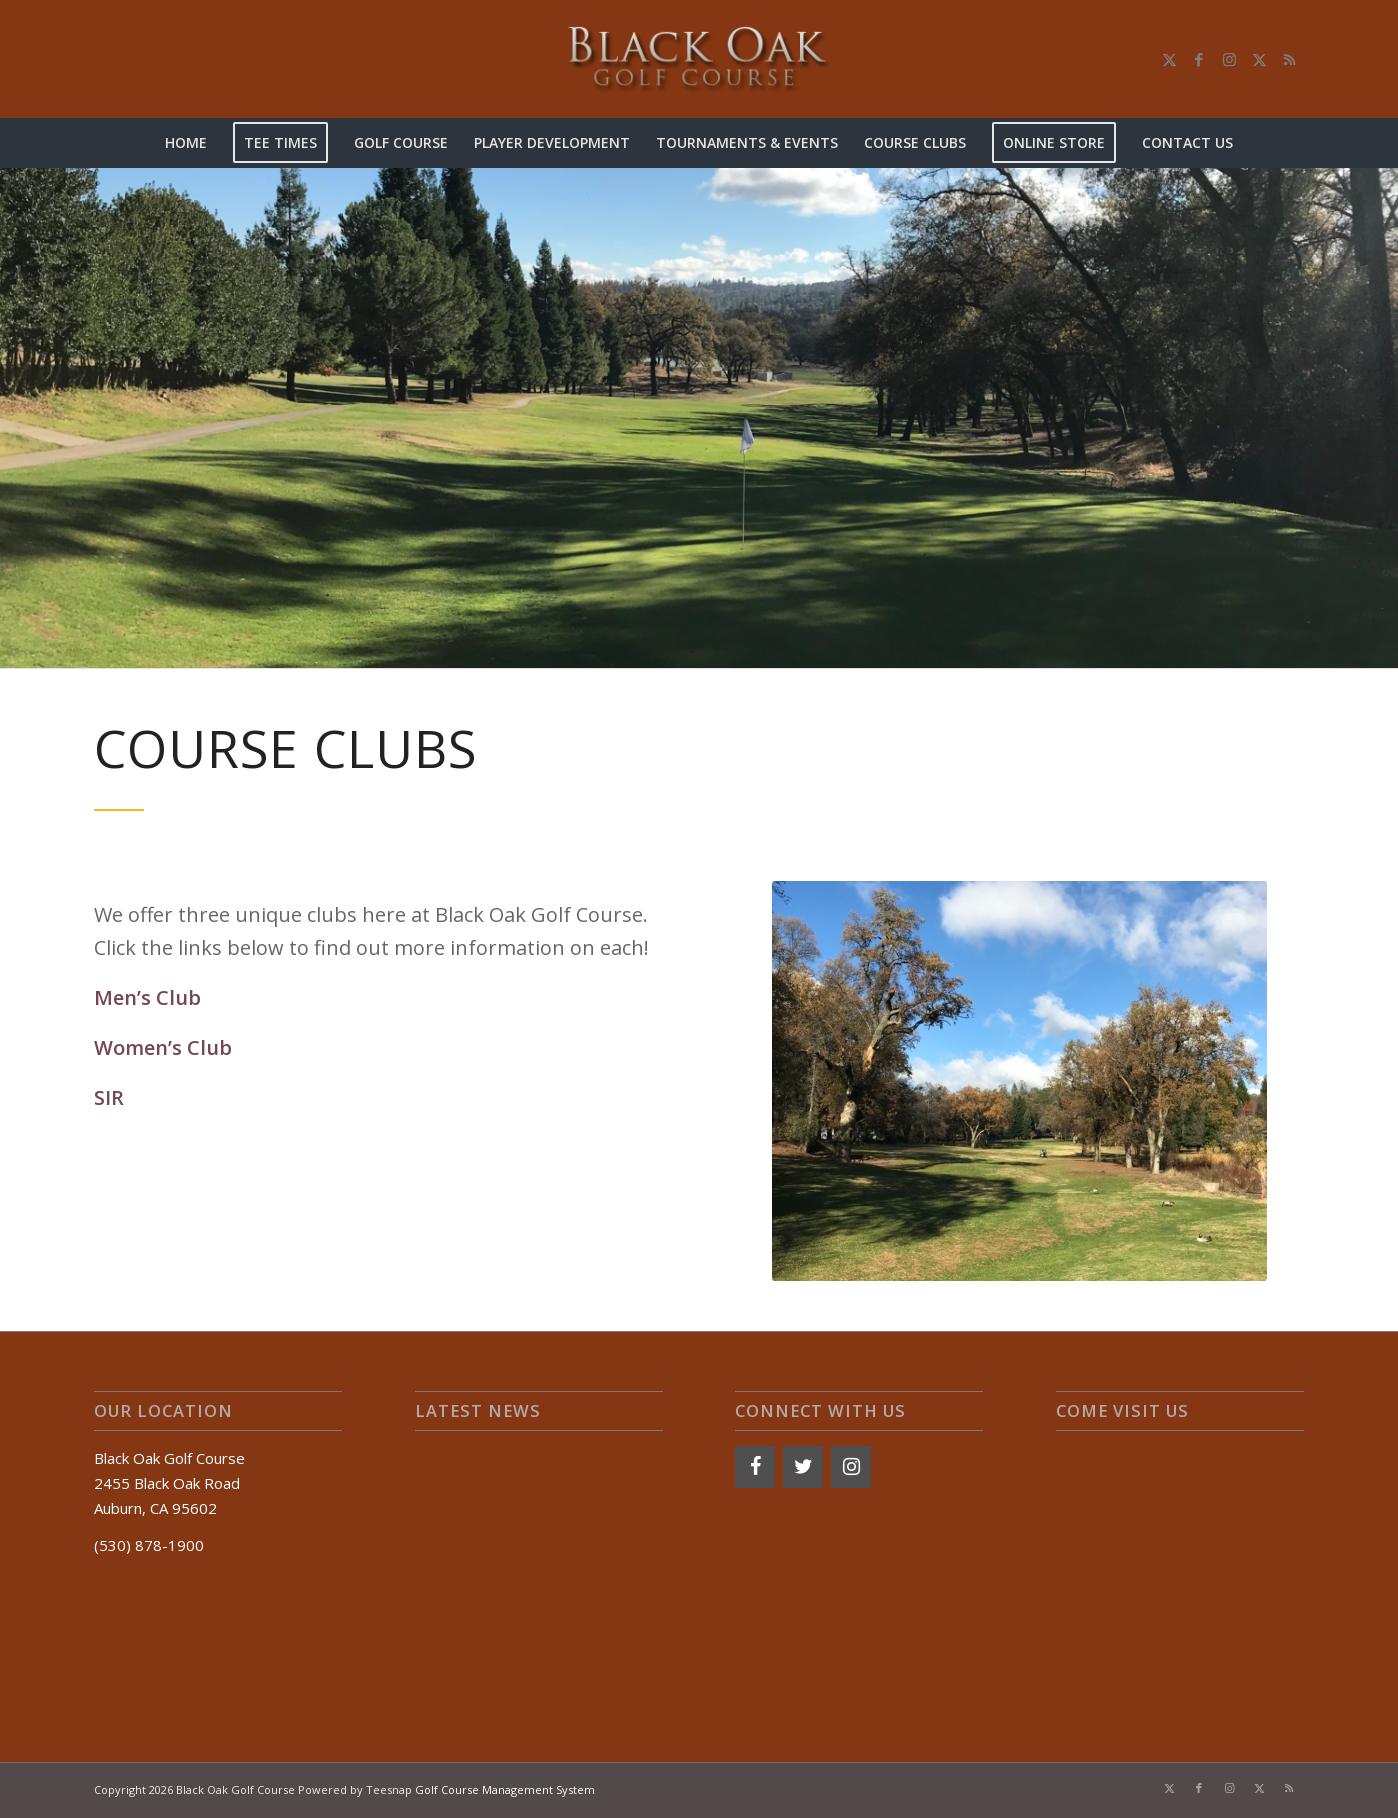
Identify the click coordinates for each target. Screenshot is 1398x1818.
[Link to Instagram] (1229, 59)
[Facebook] (755, 1467)
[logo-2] (699, 59)
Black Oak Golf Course (169, 1458)
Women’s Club (163, 1047)
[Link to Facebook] (1199, 59)
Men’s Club (147, 997)
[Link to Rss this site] (1289, 59)
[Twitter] (803, 1467)
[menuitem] (186, 143)
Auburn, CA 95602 (155, 1508)
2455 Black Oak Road (167, 1483)
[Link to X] (1169, 59)
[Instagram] (851, 1467)
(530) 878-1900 (149, 1545)
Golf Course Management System (505, 1789)
